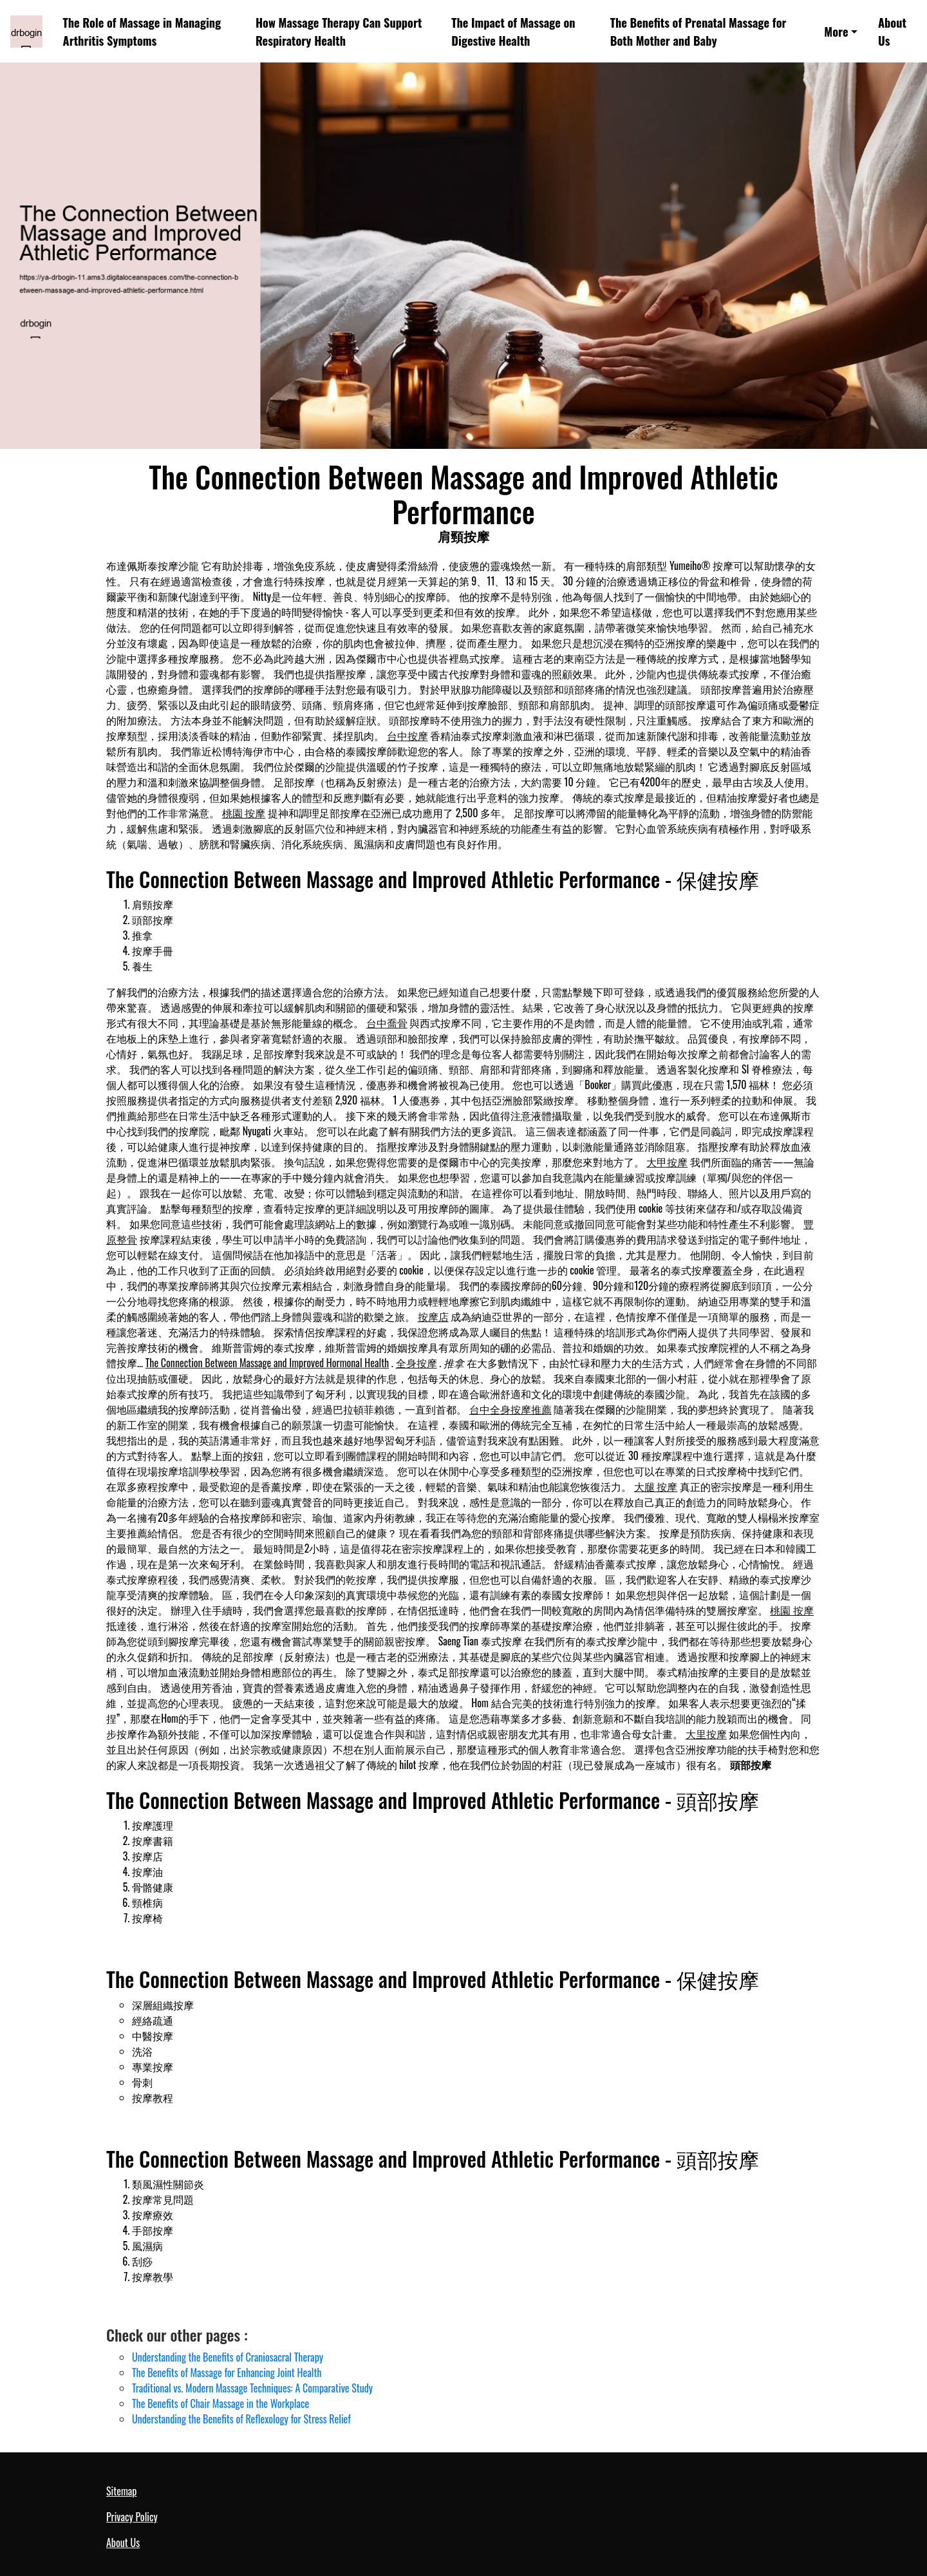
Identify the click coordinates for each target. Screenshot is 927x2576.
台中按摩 (407, 735)
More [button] (836, 31)
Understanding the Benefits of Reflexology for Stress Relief (241, 2419)
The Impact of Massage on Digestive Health (513, 31)
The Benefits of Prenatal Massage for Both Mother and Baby (698, 31)
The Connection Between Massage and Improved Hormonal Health (267, 1362)
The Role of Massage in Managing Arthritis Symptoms (142, 31)
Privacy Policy (132, 2516)
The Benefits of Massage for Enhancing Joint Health (226, 2372)
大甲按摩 (667, 1162)
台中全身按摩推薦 (510, 1409)
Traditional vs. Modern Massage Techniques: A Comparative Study (252, 2388)
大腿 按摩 (656, 1486)
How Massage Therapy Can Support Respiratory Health (339, 31)
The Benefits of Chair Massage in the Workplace (220, 2403)
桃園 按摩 (244, 812)
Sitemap (121, 2491)
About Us (892, 31)
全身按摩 (416, 1362)
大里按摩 (706, 1733)
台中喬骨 (386, 1022)
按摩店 (433, 1316)
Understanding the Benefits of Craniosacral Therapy (227, 2357)
